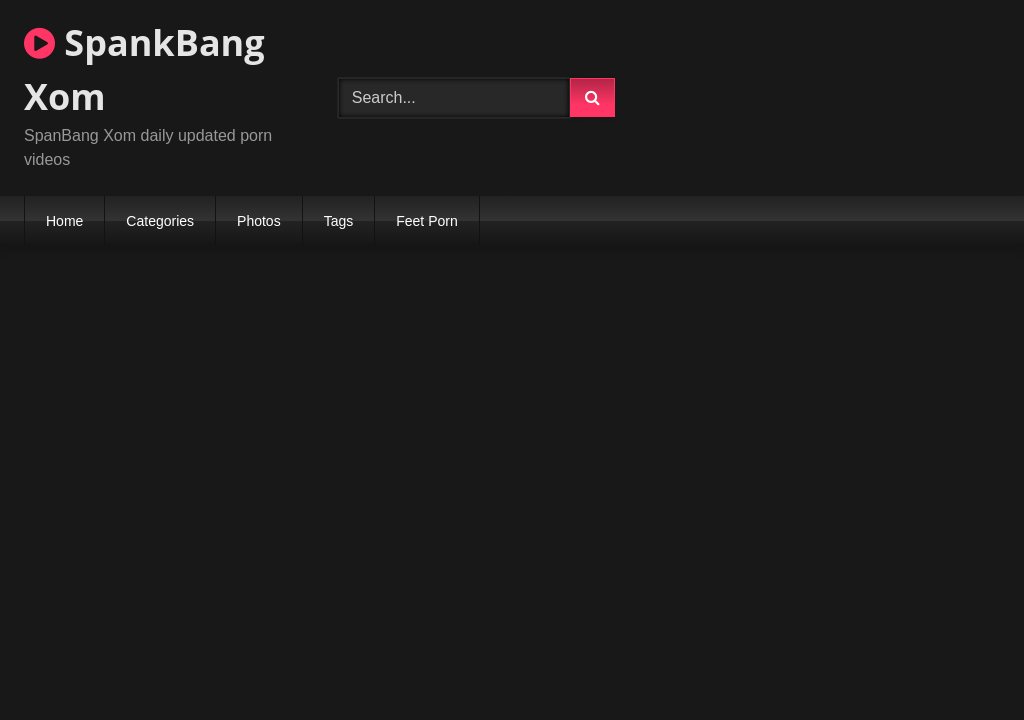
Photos (259, 221)
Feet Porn (426, 221)
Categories (160, 221)
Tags (339, 221)
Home (64, 221)
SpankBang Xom (144, 69)
